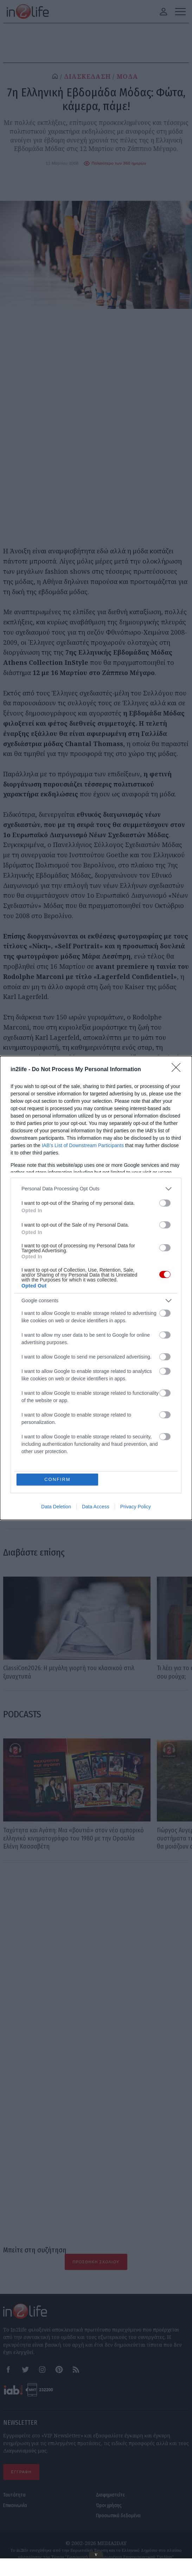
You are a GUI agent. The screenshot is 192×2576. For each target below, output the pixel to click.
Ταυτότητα (14, 2495)
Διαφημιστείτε (110, 2495)
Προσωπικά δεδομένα (118, 2516)
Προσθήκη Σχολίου (95, 2262)
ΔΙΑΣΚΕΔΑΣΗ (87, 76)
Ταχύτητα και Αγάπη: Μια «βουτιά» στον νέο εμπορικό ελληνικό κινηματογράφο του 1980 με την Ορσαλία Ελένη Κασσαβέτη (73, 1838)
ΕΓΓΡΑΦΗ (21, 2472)
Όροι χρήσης (109, 2505)
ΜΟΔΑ (127, 76)
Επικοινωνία (15, 2505)
